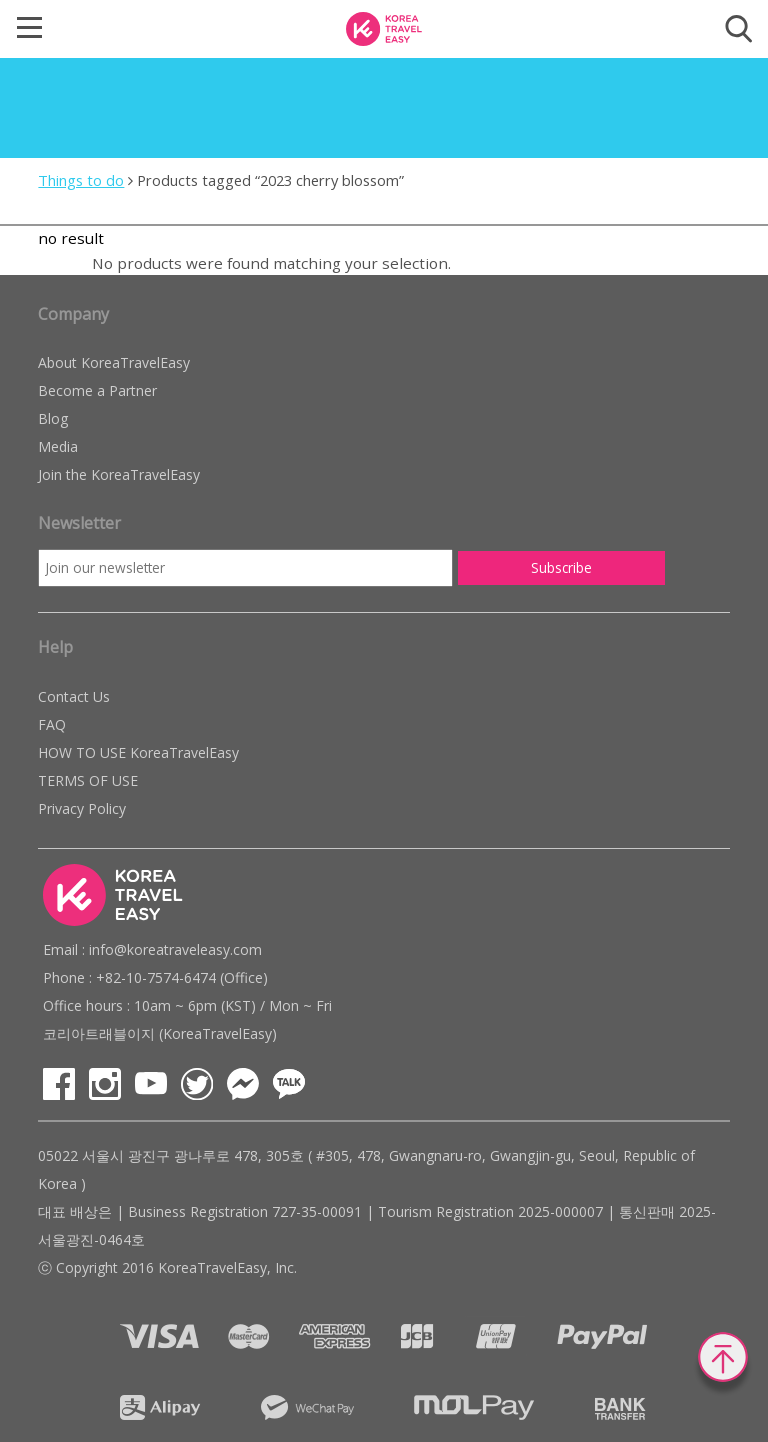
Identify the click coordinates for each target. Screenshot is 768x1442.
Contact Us (74, 696)
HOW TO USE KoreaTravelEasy (138, 752)
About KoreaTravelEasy (114, 362)
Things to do (81, 180)
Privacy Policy (82, 808)
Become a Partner (97, 390)
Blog (53, 418)
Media (58, 446)
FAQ (52, 724)
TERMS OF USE (88, 780)
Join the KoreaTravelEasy (119, 474)
